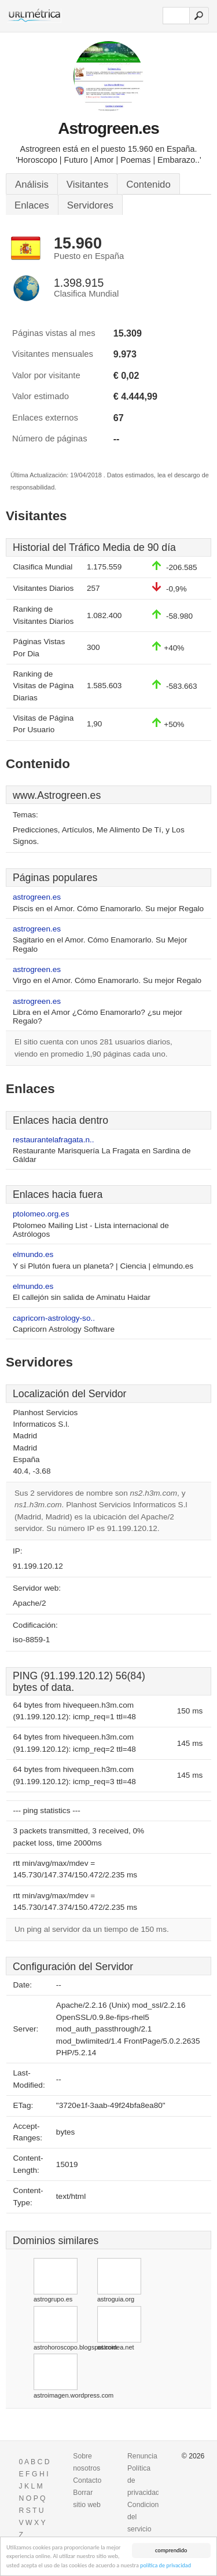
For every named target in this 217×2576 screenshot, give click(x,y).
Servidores (90, 205)
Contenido (148, 184)
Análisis (32, 184)
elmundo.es (33, 1254)
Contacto (87, 2480)
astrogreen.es (37, 897)
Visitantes (87, 184)
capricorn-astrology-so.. (54, 1318)
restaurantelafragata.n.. (53, 1139)
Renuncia (142, 2456)
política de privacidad (165, 2566)
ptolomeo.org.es (41, 1214)
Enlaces (31, 205)
